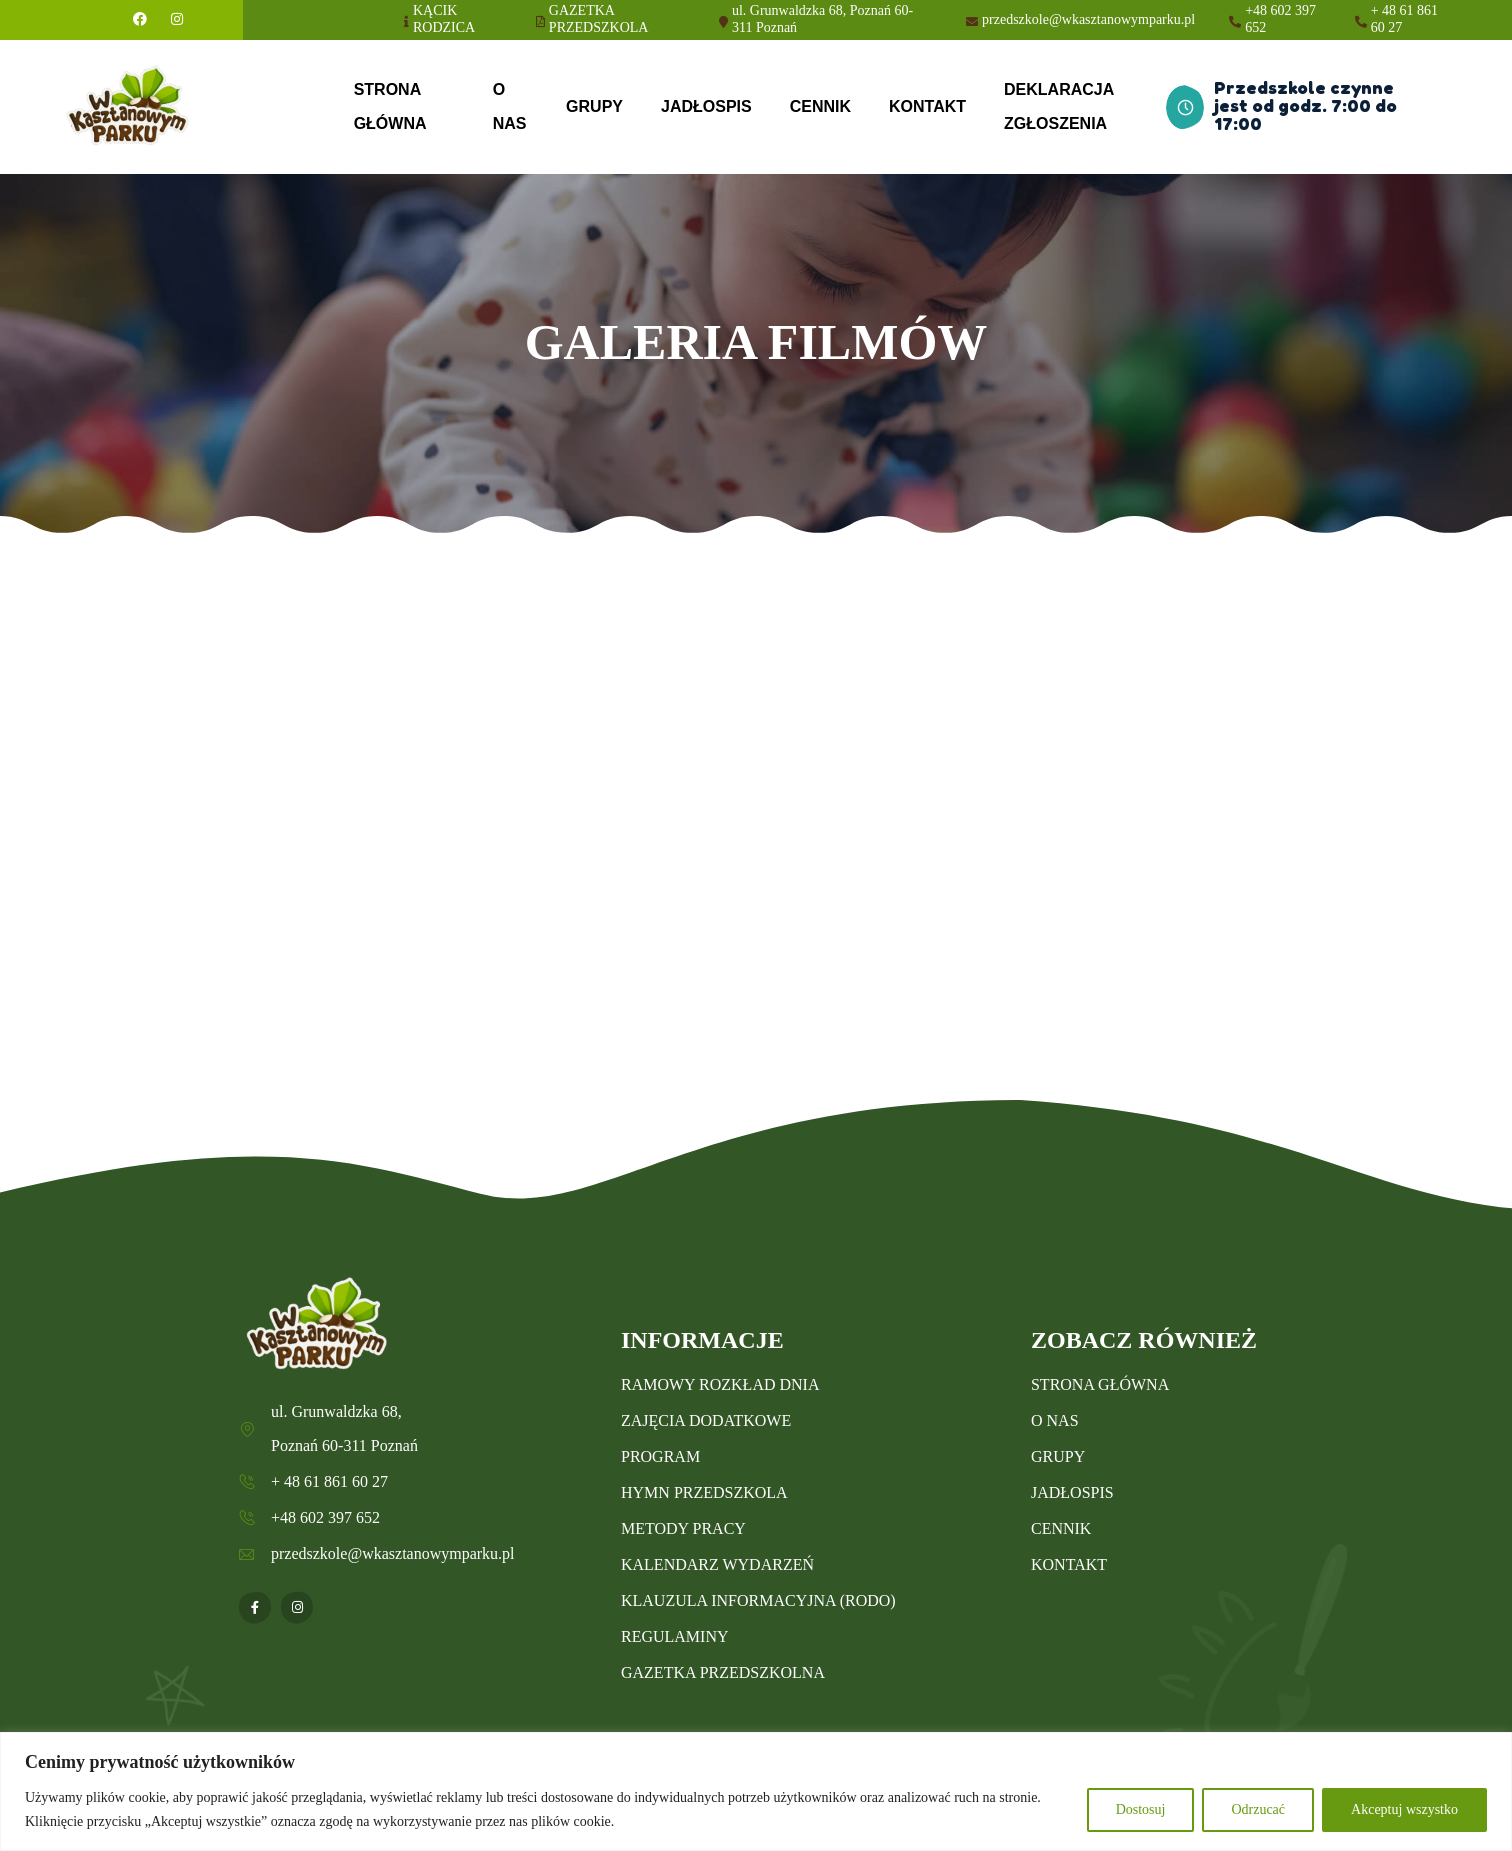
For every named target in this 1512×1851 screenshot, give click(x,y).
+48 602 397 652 (1280, 19)
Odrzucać (1258, 1809)
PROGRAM (660, 1456)
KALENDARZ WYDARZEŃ (717, 1564)
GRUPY (594, 106)
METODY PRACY (683, 1528)
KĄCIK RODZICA (444, 19)
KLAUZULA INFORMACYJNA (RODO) (758, 1600)
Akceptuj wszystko (1404, 1809)
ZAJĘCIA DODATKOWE (706, 1420)
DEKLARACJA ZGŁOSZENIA (1059, 106)
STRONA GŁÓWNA (390, 106)
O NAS (510, 106)
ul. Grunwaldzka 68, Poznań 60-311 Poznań (822, 19)
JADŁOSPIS (706, 106)
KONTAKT (927, 106)
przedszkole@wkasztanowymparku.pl (1088, 19)
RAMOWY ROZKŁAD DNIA (720, 1384)
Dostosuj (1141, 1809)
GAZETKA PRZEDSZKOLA (599, 19)
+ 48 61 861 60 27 (1404, 19)
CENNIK (820, 106)
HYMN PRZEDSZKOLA (704, 1492)
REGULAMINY (675, 1636)
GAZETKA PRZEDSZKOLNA (723, 1672)
